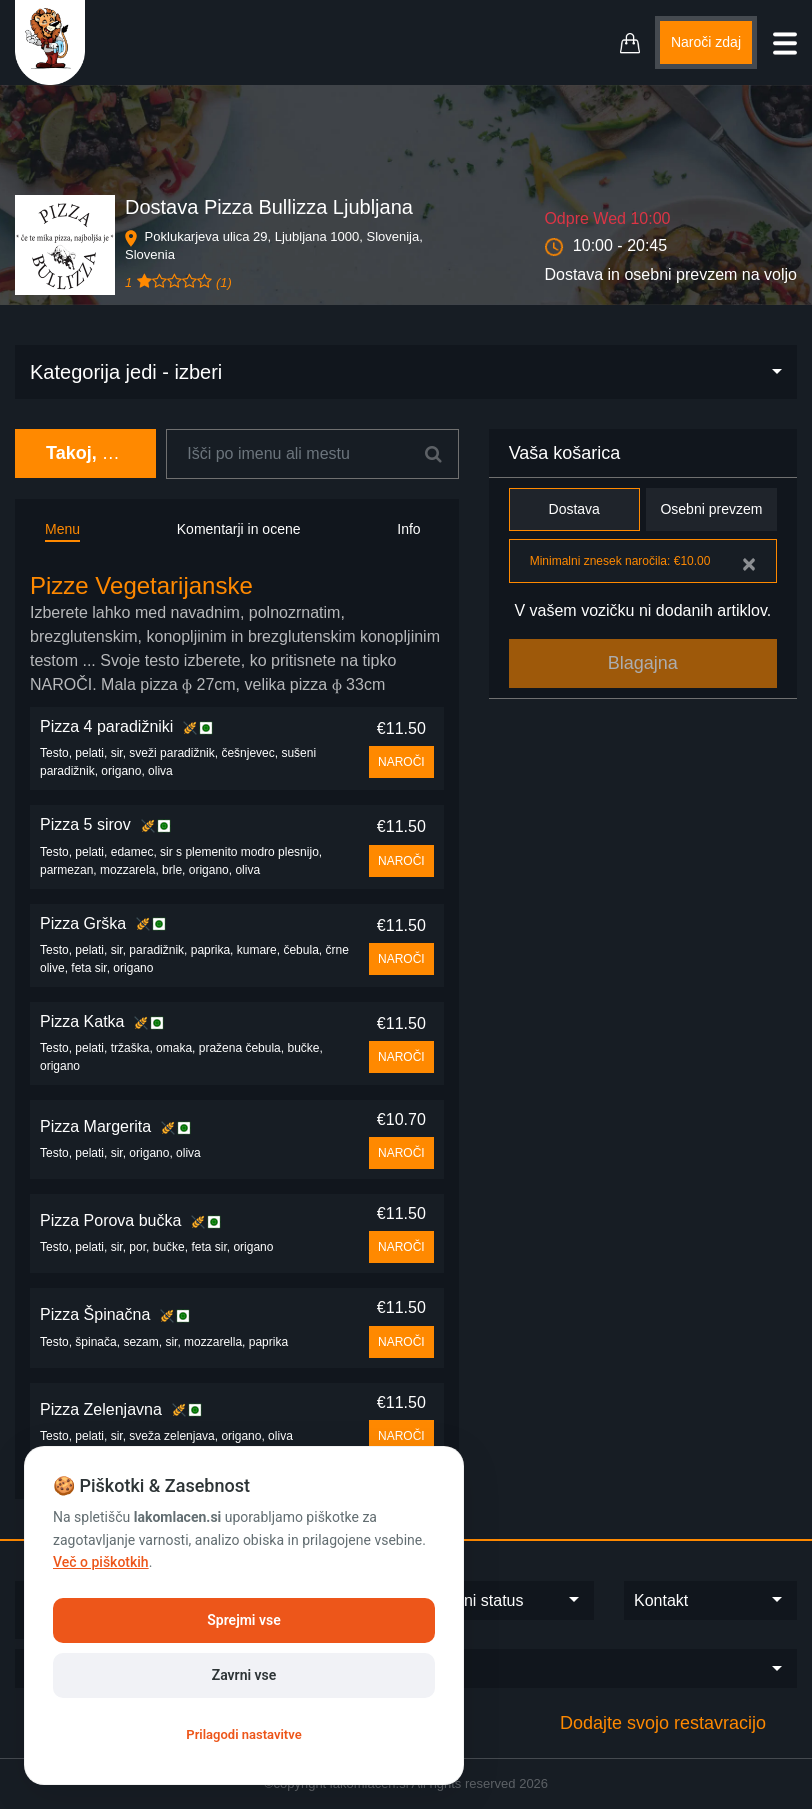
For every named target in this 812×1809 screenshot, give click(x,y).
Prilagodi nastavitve (243, 1734)
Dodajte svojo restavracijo (663, 1723)
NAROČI (401, 762)
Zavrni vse (244, 1675)
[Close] (749, 564)
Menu (62, 529)
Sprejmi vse (243, 1620)
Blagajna (643, 663)
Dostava (574, 509)
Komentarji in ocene (239, 529)
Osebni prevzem (711, 509)
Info (408, 529)
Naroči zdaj (706, 42)
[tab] (237, 634)
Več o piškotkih (101, 1562)
